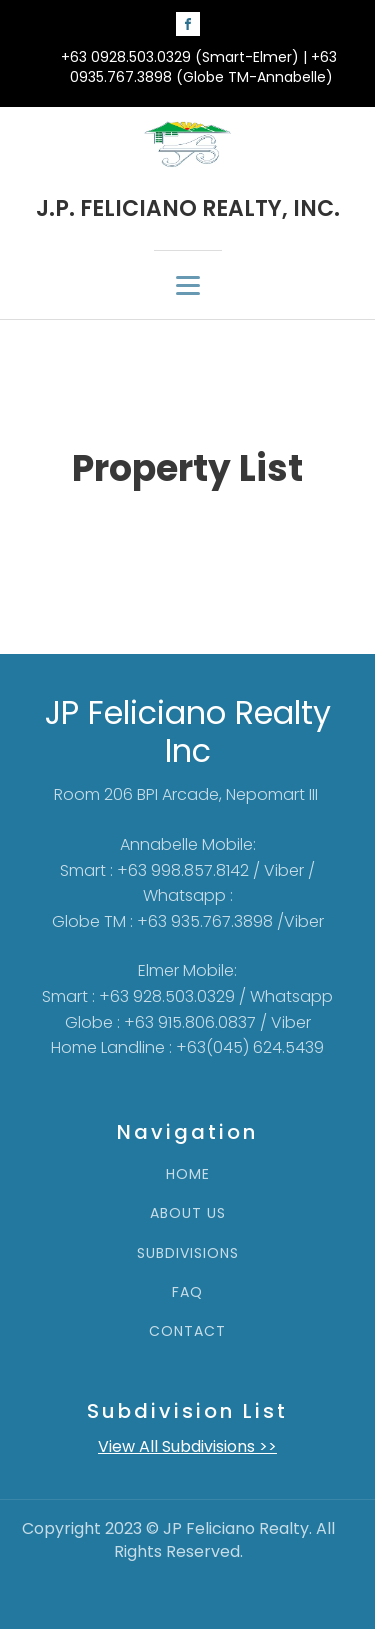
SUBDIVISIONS (188, 1253)
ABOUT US (188, 1213)
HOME (188, 1174)
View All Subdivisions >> (187, 1446)
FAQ (187, 1292)
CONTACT (187, 1331)
